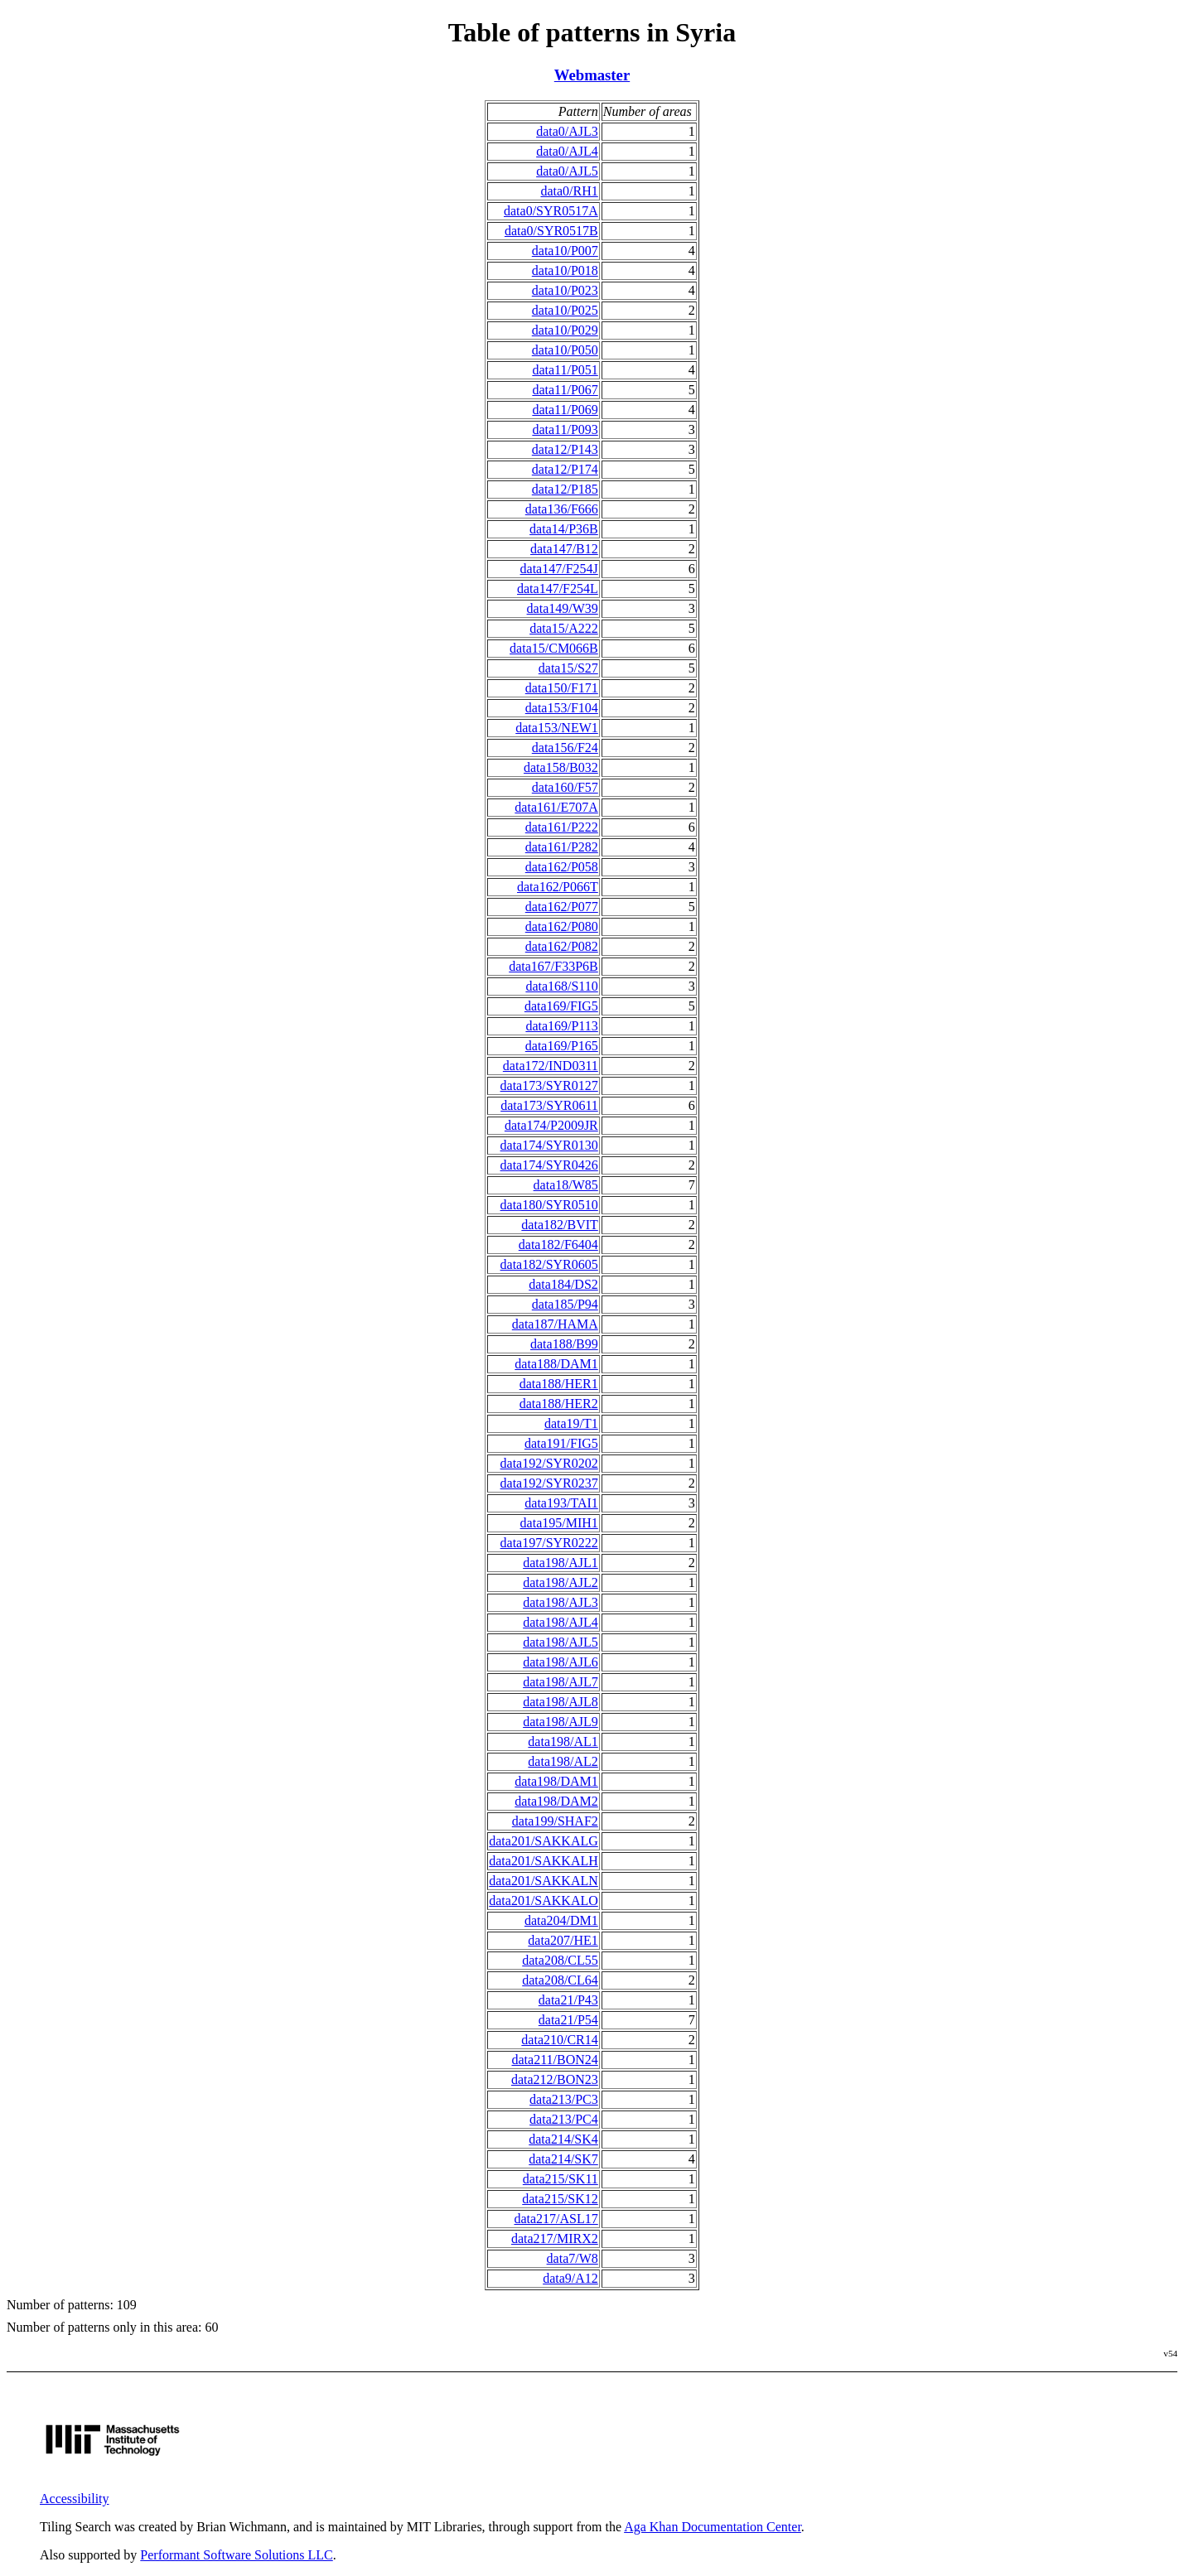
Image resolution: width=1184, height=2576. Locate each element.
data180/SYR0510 (549, 1205)
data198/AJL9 (560, 1722)
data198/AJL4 (560, 1622)
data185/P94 (565, 1304)
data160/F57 (565, 787)
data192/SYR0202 (549, 1463)
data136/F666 (561, 509)
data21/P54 (568, 2020)
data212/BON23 (554, 2079)
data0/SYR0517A (551, 211)
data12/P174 (565, 469)
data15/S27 (568, 668)
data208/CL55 (560, 1960)
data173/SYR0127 (549, 1085)
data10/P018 (565, 270)
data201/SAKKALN (543, 1881)
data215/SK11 (560, 2179)
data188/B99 (564, 1344)
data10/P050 (565, 350)
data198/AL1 (562, 1741)
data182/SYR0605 (549, 1264)
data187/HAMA (555, 1324)
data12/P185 (565, 489)
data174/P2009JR (551, 1125)
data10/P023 (565, 290)
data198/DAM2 (556, 1801)
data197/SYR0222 (549, 1543)
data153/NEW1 (556, 728)
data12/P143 (565, 449)
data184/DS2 (563, 1284)
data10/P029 (565, 330)
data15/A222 (563, 628)
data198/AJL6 (560, 1662)
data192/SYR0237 (549, 1483)
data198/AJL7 (560, 1682)
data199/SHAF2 (555, 1821)
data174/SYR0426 (549, 1165)
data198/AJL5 (560, 1642)
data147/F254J (559, 569)
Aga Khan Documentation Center (712, 2527)
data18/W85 (566, 1185)
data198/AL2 (562, 1761)
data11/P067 (564, 390)
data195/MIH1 (559, 1523)
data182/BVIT (559, 1225)
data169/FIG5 (561, 1006)
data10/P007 (565, 251)
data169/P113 (561, 1026)
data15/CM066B (554, 648)
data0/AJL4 (567, 151)
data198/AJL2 (560, 1582)
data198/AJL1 (560, 1563)
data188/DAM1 (556, 1364)
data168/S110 (561, 986)
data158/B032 (561, 767)
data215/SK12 (560, 2199)
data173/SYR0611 (549, 1105)
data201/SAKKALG (543, 1841)
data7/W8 (572, 2258)
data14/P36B (563, 529)
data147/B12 (564, 549)
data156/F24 (565, 747)
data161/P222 (561, 827)
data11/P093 (564, 429)
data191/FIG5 (561, 1443)
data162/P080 (561, 926)
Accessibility (74, 2499)
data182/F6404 (558, 1244)
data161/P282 (561, 847)
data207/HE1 (562, 1940)
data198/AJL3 (560, 1602)
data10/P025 (565, 310)
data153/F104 (561, 708)
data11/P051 (564, 370)
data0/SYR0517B (551, 231)
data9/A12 (570, 2278)
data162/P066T (557, 887)
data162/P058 (561, 867)
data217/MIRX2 (554, 2238)
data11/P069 (564, 410)
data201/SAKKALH (543, 1861)
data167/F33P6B (553, 966)
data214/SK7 (563, 2159)
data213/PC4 (563, 2119)
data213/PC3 (563, 2099)
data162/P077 (561, 907)
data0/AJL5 (567, 171)
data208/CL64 (560, 1980)
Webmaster (592, 75)
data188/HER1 (559, 1384)
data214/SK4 (563, 2139)
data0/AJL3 (567, 131)
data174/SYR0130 (549, 1145)
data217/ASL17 (555, 2219)
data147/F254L (557, 588)
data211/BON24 (555, 2060)
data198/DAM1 (556, 1781)
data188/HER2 (559, 1404)
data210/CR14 (559, 2040)
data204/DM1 (561, 1920)
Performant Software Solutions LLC (236, 2555)
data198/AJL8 (560, 1702)
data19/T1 (571, 1423)
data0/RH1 (568, 191)
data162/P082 (561, 946)
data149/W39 (562, 608)
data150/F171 (561, 688)
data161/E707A (556, 807)
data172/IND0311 (550, 1066)
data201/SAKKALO (543, 1900)
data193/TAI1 (560, 1503)
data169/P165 (561, 1046)
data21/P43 (568, 2000)
